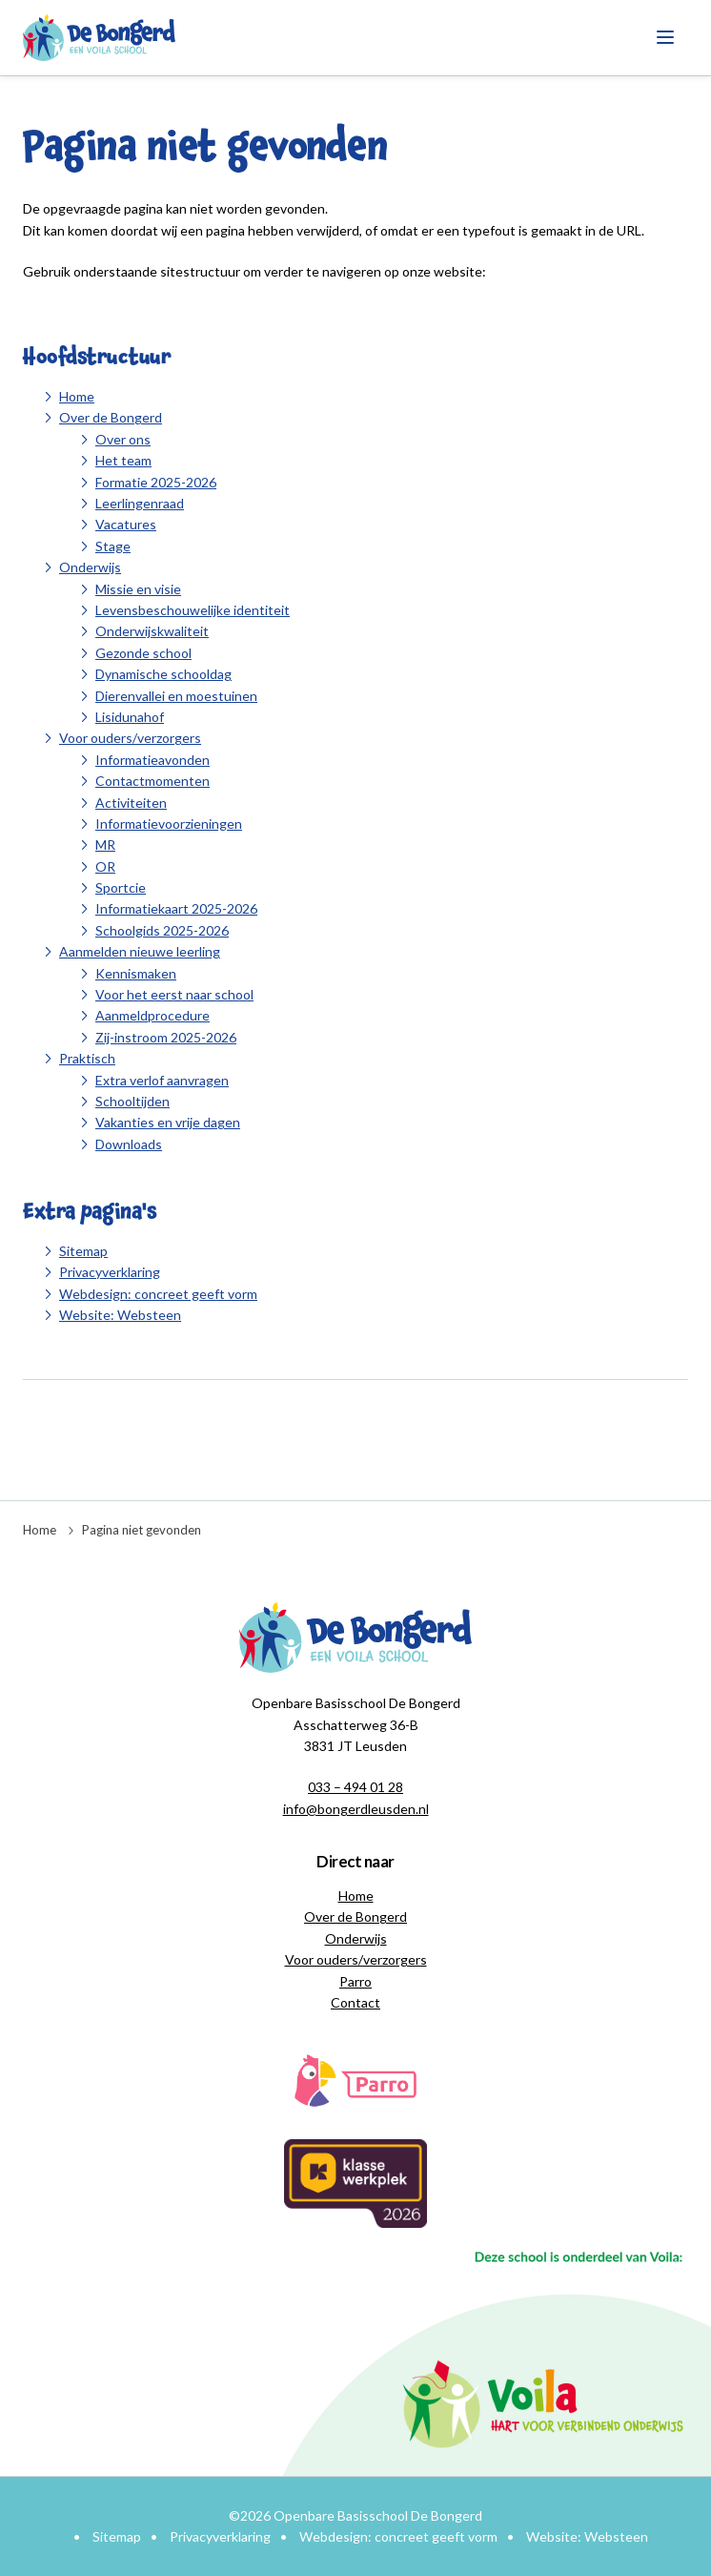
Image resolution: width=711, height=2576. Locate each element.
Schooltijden (132, 1101)
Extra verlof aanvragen (162, 1080)
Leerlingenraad (139, 503)
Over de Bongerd (110, 417)
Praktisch (87, 1058)
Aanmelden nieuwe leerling (139, 951)
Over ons (123, 439)
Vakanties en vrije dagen (167, 1122)
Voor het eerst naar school (174, 994)
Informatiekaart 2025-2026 (176, 908)
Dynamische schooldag (163, 674)
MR (105, 844)
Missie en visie (138, 589)
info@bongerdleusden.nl (356, 1809)
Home (76, 396)
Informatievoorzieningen (168, 823)
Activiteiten (131, 802)
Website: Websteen (120, 1315)
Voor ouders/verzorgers (130, 738)
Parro (355, 1981)
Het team (123, 460)
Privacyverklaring (109, 1272)
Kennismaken (135, 973)
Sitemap (83, 1251)
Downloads (128, 1144)
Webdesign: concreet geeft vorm (158, 1294)
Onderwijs (90, 567)
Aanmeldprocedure (152, 1015)
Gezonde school (143, 653)
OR (105, 866)
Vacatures (125, 524)
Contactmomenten (152, 781)
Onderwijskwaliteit (152, 631)
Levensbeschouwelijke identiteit (192, 610)
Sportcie (120, 887)
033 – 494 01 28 (355, 1787)
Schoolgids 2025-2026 (162, 930)
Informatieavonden (152, 760)
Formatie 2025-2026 (155, 482)
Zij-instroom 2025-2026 (165, 1037)
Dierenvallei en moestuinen (176, 696)
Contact (355, 2002)
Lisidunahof (129, 717)
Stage (113, 546)
